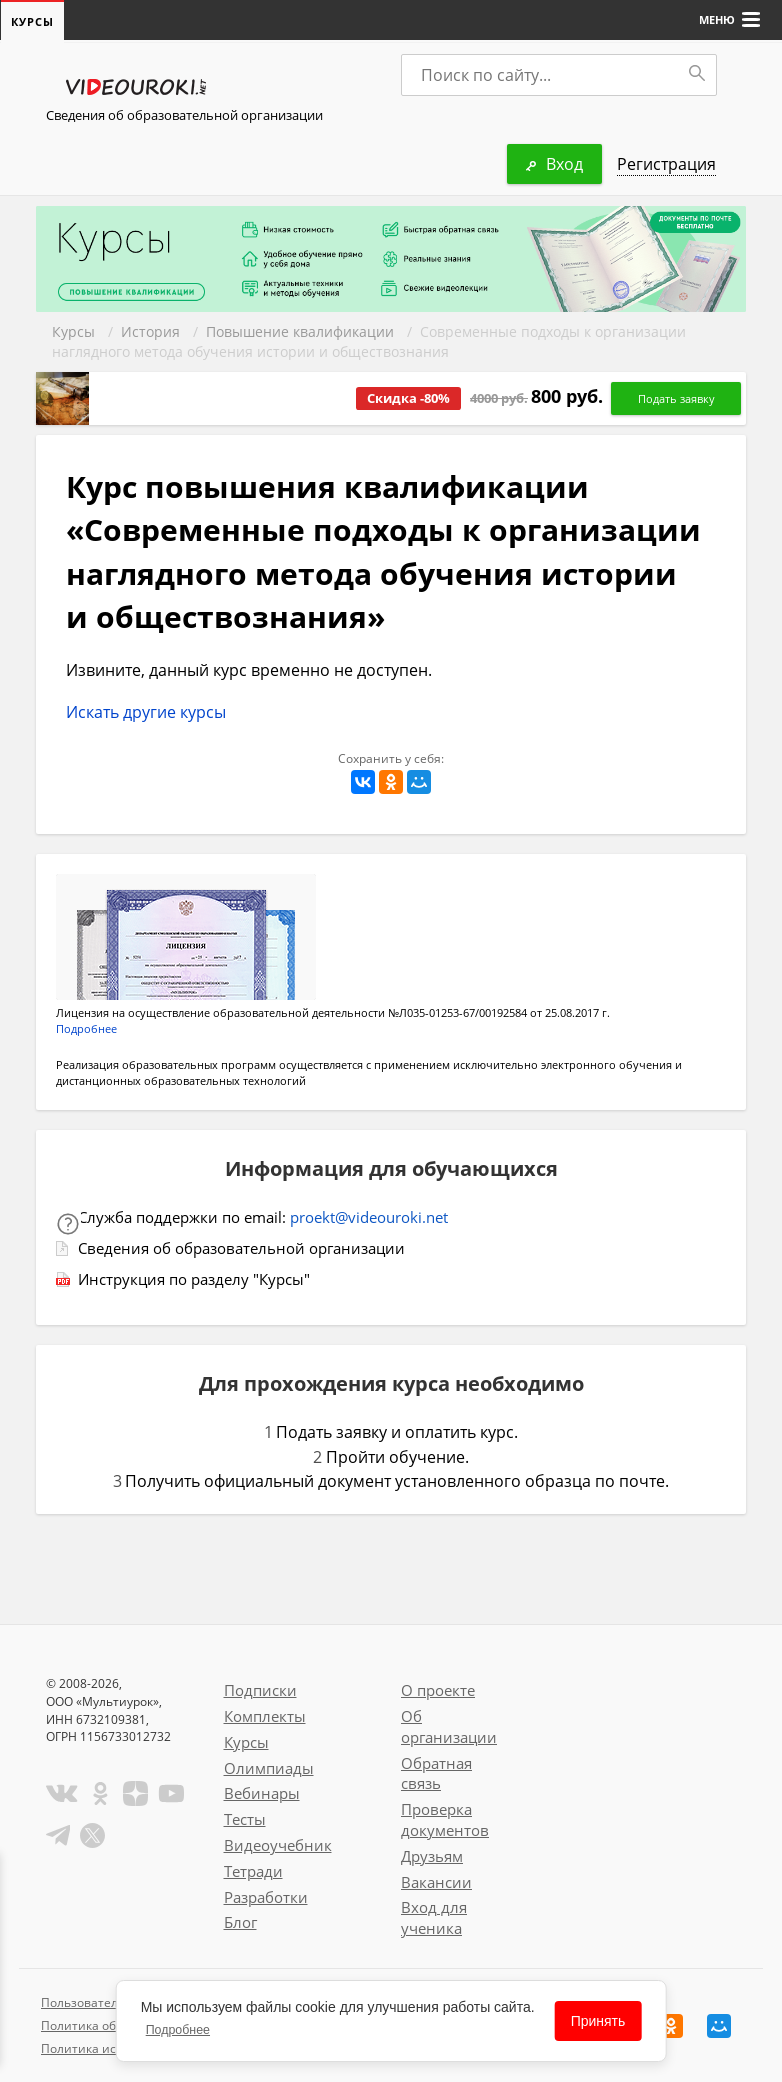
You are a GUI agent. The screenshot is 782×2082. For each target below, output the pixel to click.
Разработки (266, 1897)
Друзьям (432, 1856)
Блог (240, 1922)
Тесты (245, 1819)
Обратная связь (436, 1773)
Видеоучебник (278, 1845)
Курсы (73, 331)
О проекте (438, 1690)
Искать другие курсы (146, 712)
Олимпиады (269, 1768)
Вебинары (262, 1793)
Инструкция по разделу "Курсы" (194, 1279)
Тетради (253, 1871)
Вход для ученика (434, 1917)
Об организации (449, 1726)
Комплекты (265, 1716)
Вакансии (436, 1882)
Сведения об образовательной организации (184, 115)
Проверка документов (445, 1819)
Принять (598, 2021)
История (150, 331)
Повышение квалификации (300, 331)
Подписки (260, 1690)
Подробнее (86, 1028)
